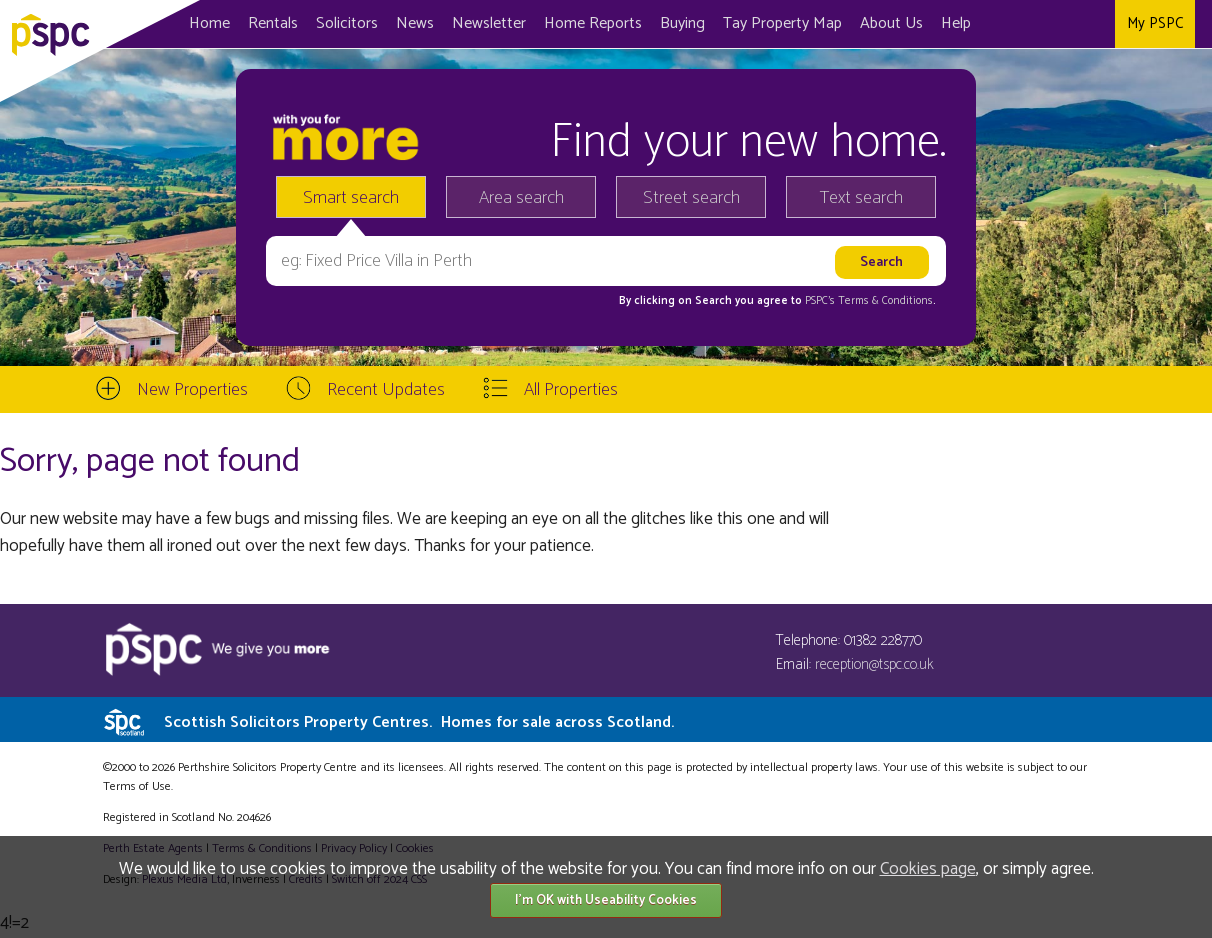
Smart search (351, 198)
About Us (891, 23)
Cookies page (928, 869)
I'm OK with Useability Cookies (606, 900)
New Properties (192, 390)
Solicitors (347, 23)
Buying (682, 23)
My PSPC (1155, 23)
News (415, 23)
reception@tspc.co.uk (874, 664)
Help (956, 23)
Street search (691, 198)
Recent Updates (386, 390)
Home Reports (593, 23)
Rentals (273, 23)
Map (782, 23)
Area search (521, 198)
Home (209, 23)
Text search (861, 198)
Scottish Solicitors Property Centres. (419, 722)
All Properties (571, 390)
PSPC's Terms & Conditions (869, 301)
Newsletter (489, 23)
